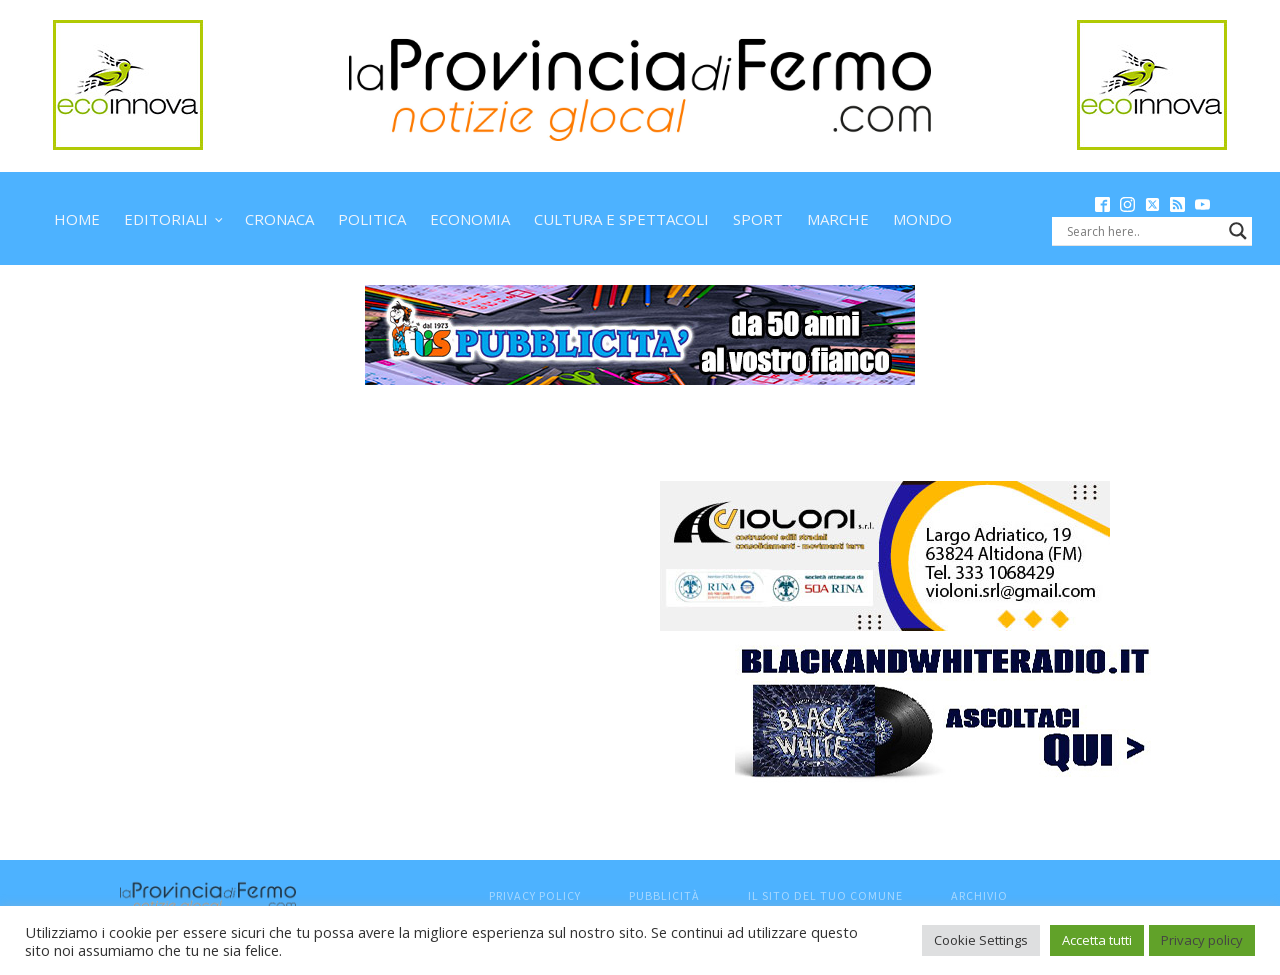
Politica (372, 219)
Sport (758, 219)
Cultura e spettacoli (621, 219)
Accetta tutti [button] (1097, 940)
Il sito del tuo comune (825, 895)
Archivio (979, 895)
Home (77, 219)
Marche (838, 219)
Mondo (922, 219)
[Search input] (1143, 231)
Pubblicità (664, 895)
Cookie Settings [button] (981, 940)
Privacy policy (1202, 940)
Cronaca (279, 219)
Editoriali (166, 219)
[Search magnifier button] (1238, 231)
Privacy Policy (535, 895)
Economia (470, 219)
